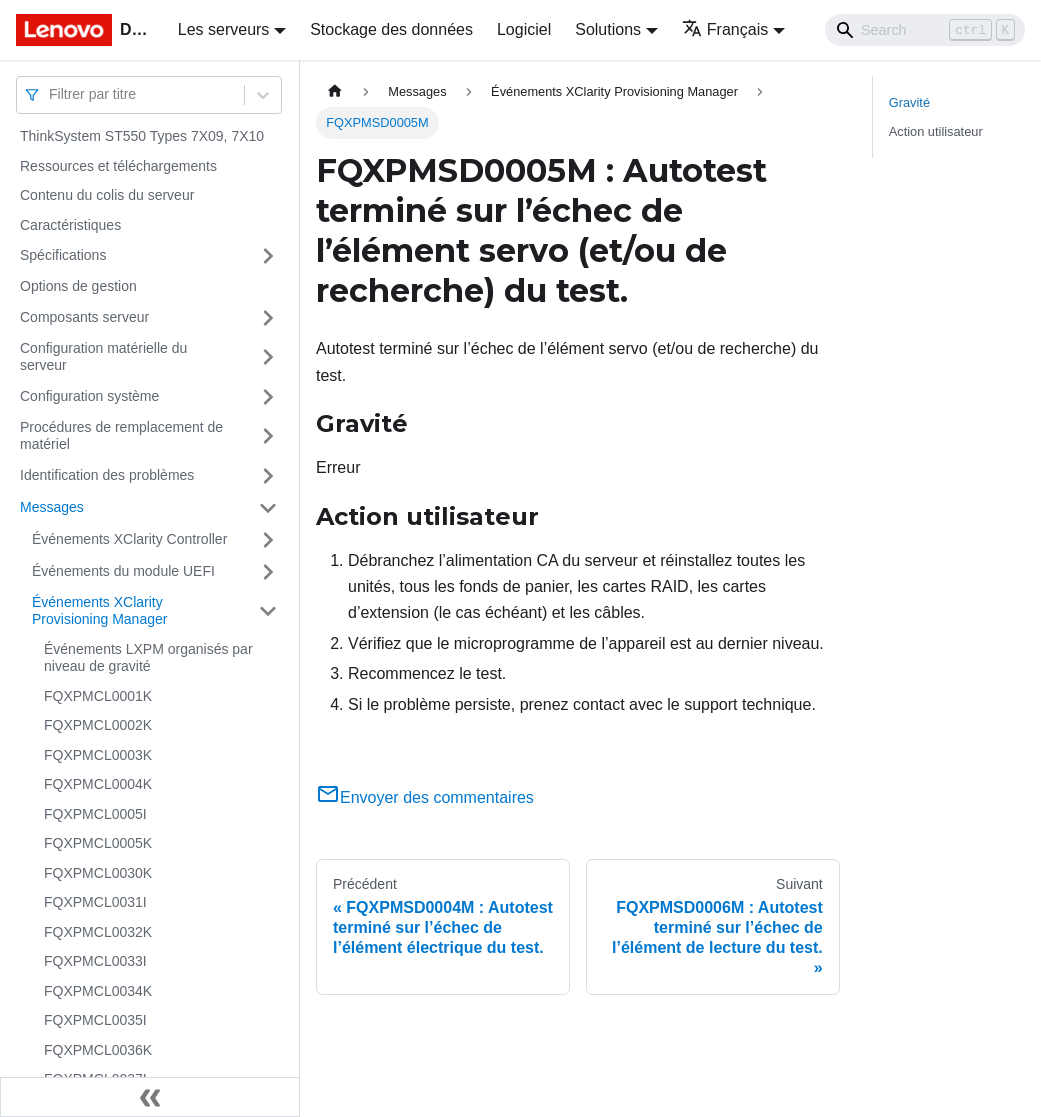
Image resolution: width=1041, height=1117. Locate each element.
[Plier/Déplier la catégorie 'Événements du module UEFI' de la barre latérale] (268, 572)
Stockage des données (391, 29)
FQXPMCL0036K (98, 1050)
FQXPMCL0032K (98, 932)
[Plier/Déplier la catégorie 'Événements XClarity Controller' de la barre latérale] (268, 540)
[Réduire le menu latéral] (150, 1097)
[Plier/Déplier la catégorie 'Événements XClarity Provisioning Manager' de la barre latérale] (268, 611)
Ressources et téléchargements (118, 166)
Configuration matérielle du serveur (103, 357)
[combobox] (51, 94)
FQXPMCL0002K (98, 725)
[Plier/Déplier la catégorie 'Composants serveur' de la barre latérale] (268, 318)
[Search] (925, 30)
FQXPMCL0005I (95, 814)
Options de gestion (78, 286)
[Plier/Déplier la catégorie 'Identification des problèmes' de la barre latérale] (268, 476)
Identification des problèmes (107, 475)
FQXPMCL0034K (98, 991)
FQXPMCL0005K (98, 843)
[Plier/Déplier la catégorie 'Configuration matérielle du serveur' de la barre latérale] (268, 357)
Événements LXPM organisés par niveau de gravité (148, 658)
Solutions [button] (608, 29)
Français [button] (725, 29)
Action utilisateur (936, 131)
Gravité (909, 102)
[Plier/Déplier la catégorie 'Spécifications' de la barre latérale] (268, 256)
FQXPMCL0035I (95, 1020)
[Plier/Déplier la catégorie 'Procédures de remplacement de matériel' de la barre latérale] (268, 436)
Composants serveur (84, 317)
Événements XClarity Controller (129, 539)
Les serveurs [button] (224, 29)
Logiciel (524, 29)
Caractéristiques (70, 225)
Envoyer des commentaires (425, 797)
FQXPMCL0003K (98, 755)
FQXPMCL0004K (98, 784)
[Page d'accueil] (335, 91)
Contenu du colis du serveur (107, 195)
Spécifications (63, 255)
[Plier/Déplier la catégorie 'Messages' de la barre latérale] (268, 508)
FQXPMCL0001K (98, 696)
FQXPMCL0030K (98, 873)
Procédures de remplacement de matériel (121, 436)
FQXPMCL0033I (95, 961)
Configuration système (89, 396)
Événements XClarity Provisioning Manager (99, 611)
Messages (52, 507)
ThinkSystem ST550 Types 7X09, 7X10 (142, 136)
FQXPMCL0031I (95, 902)
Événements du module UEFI (123, 571)
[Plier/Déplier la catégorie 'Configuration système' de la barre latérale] (268, 397)
